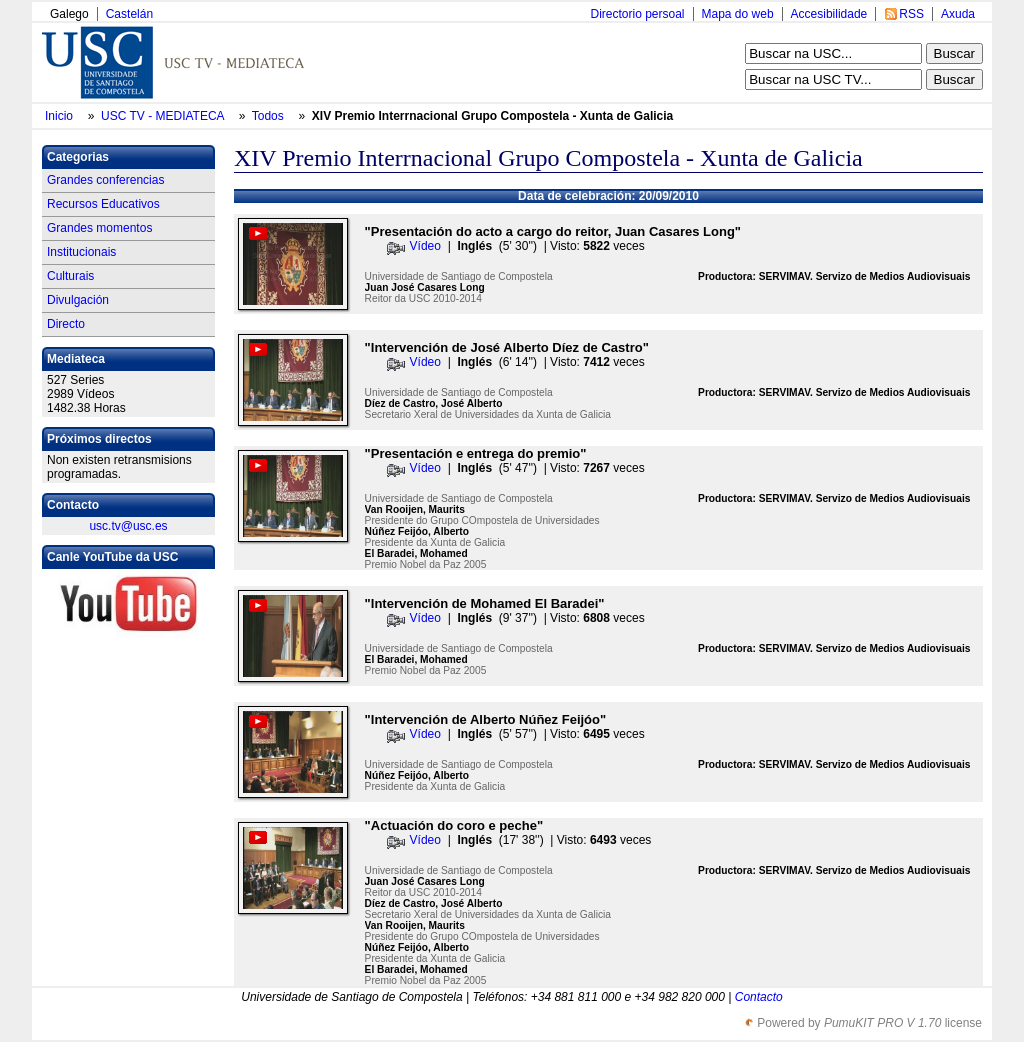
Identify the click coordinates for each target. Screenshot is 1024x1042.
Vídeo (425, 246)
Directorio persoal (637, 14)
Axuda (958, 14)
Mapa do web (738, 14)
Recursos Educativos (103, 204)
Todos (269, 116)
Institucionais (81, 252)
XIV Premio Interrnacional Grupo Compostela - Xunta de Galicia (492, 116)
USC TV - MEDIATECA (164, 116)
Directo (66, 324)
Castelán (129, 14)
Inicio (60, 116)
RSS (911, 14)
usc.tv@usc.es (128, 526)
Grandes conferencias (105, 180)
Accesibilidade (829, 14)
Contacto (759, 997)
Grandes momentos (99, 228)
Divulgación (78, 300)
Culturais (70, 276)
